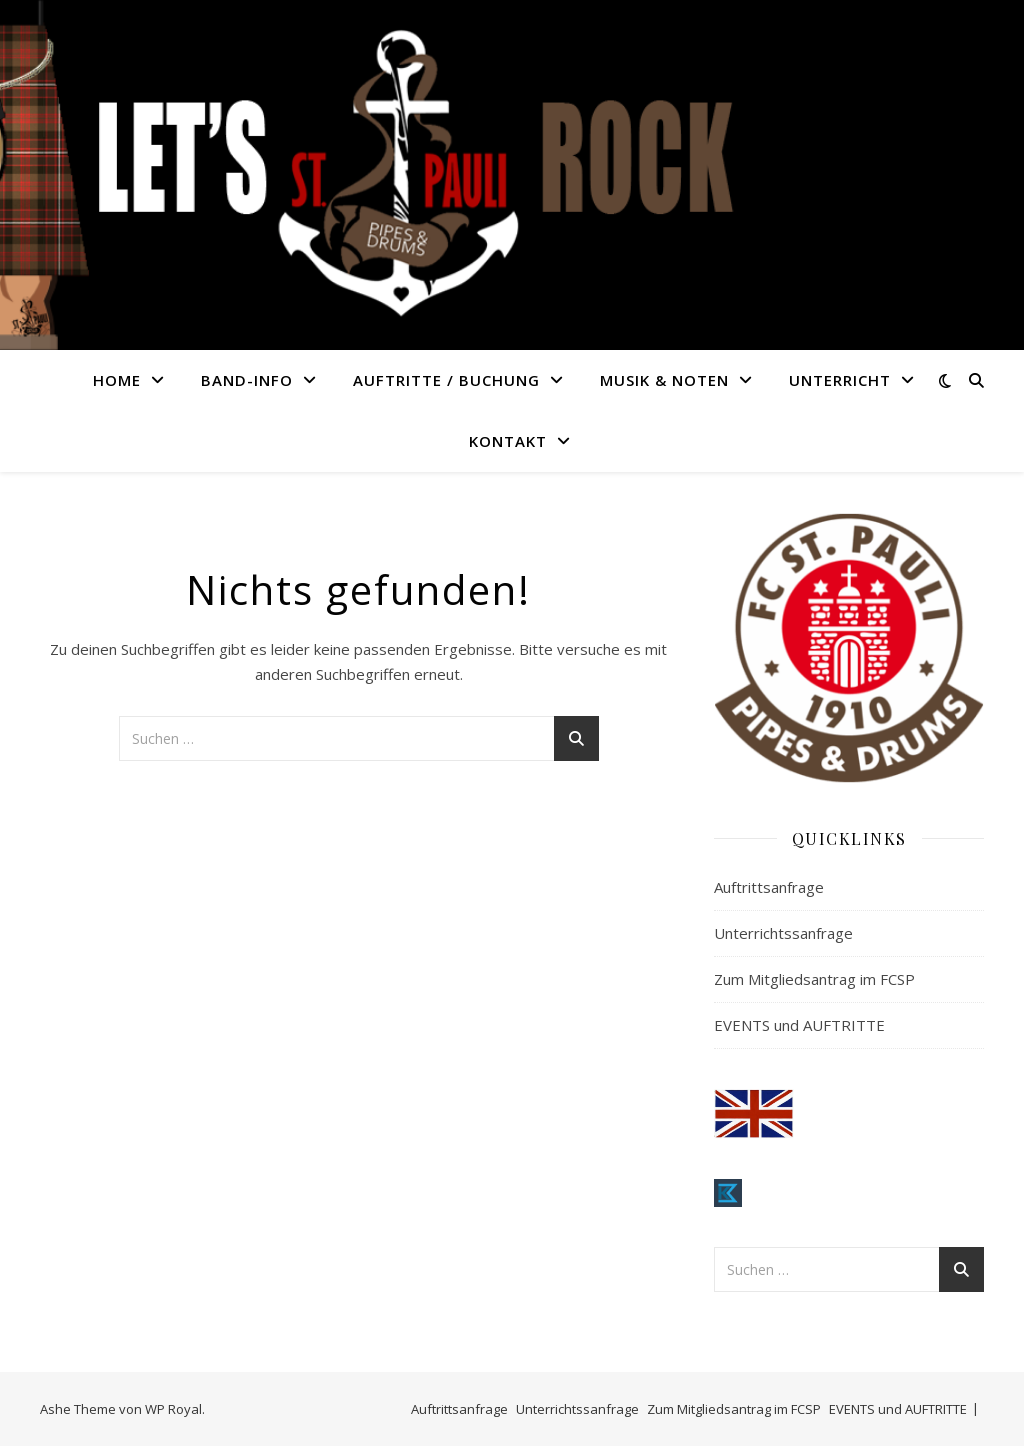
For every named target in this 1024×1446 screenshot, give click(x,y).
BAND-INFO (247, 380)
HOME (117, 380)
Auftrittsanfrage (769, 887)
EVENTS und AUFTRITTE (799, 1025)
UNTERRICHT (840, 380)
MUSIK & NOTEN (664, 380)
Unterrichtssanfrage (783, 933)
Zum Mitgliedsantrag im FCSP (814, 979)
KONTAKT (508, 441)
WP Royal (173, 1409)
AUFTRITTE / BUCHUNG (446, 380)
